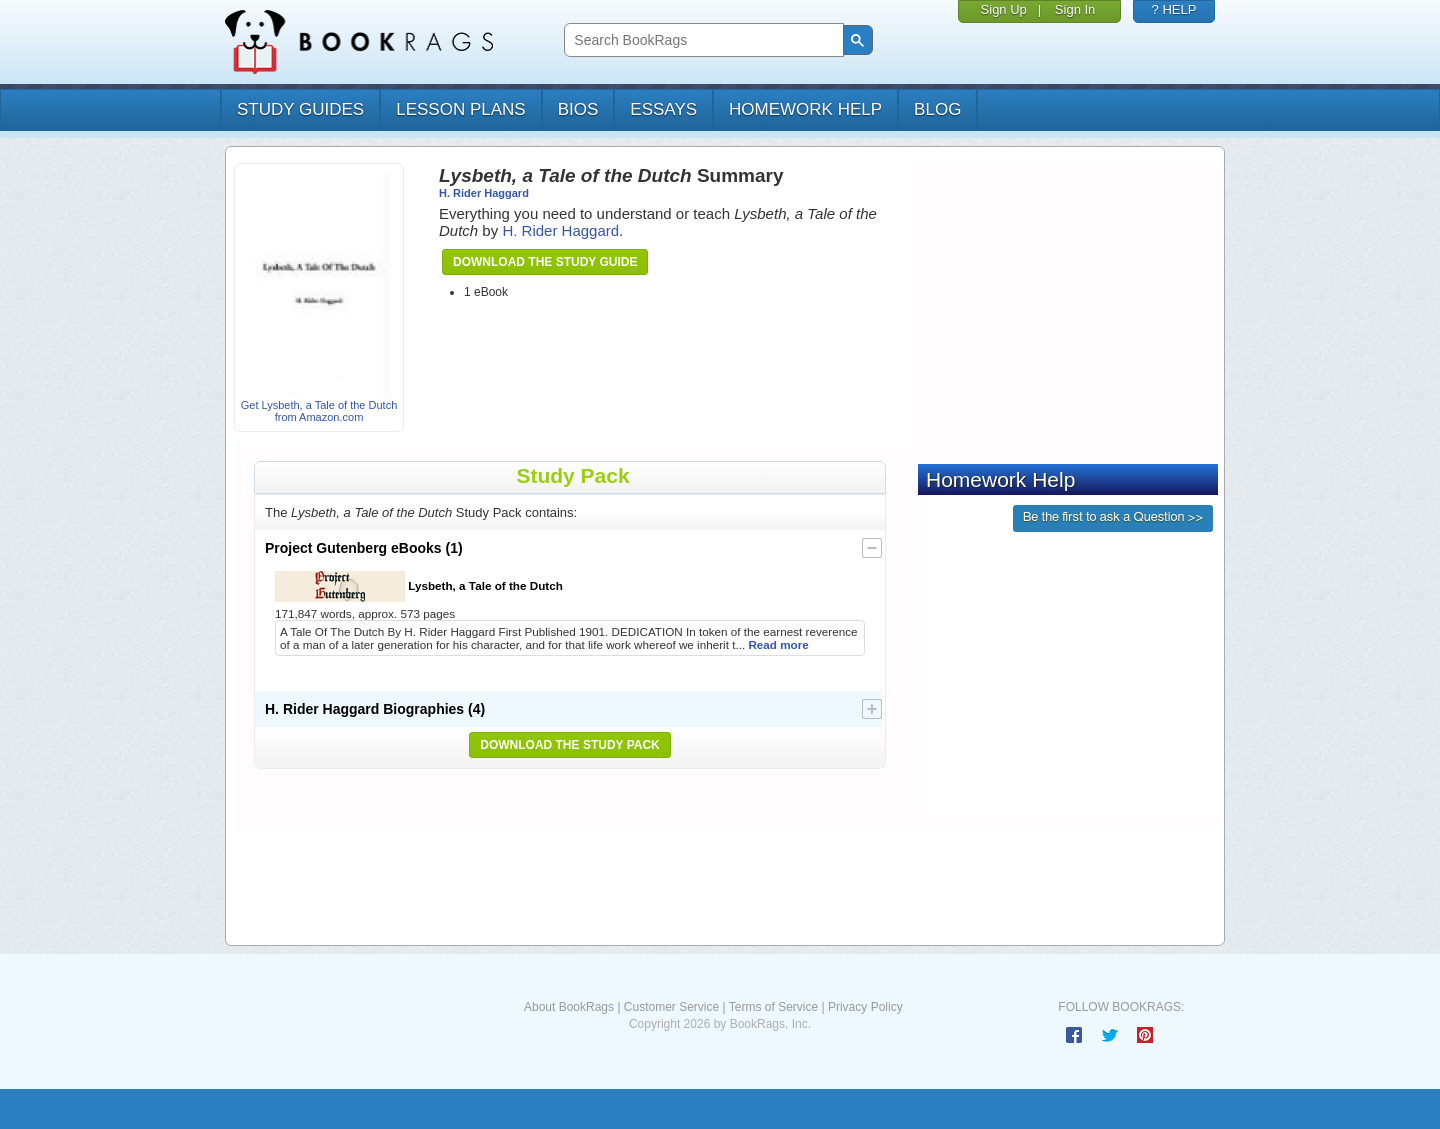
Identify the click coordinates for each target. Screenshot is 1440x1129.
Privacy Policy (865, 1007)
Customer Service (671, 1007)
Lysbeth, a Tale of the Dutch (419, 586)
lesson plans (460, 109)
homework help (805, 109)
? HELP (1174, 9)
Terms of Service (773, 1007)
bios (578, 109)
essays (663, 109)
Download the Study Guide (545, 262)
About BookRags (569, 1007)
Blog (937, 109)
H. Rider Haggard (484, 193)
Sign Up (1004, 9)
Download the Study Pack (570, 745)
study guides (300, 109)
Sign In (1075, 9)
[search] (701, 40)
